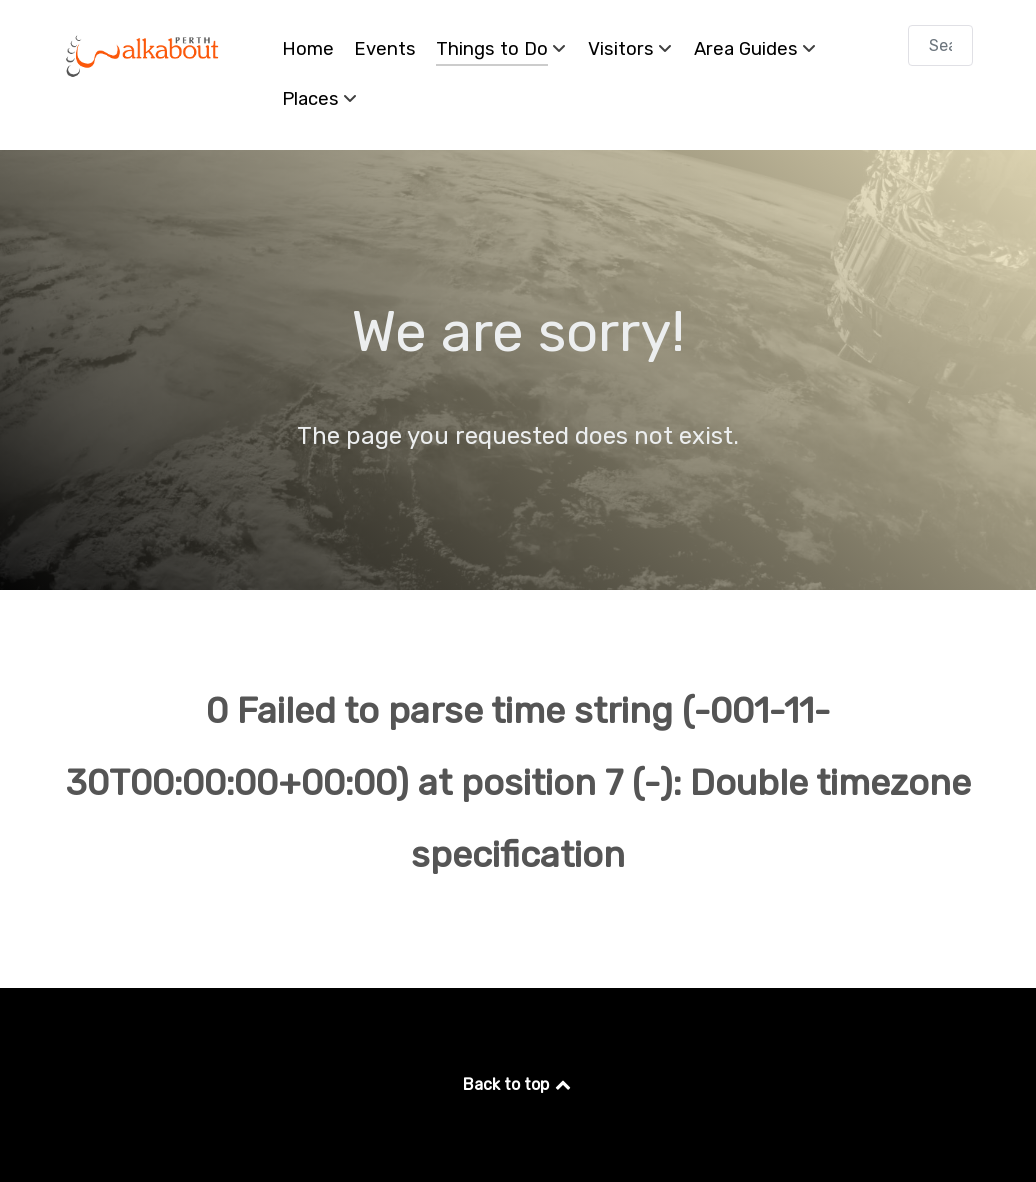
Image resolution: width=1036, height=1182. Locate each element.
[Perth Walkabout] (143, 55)
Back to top (518, 1084)
